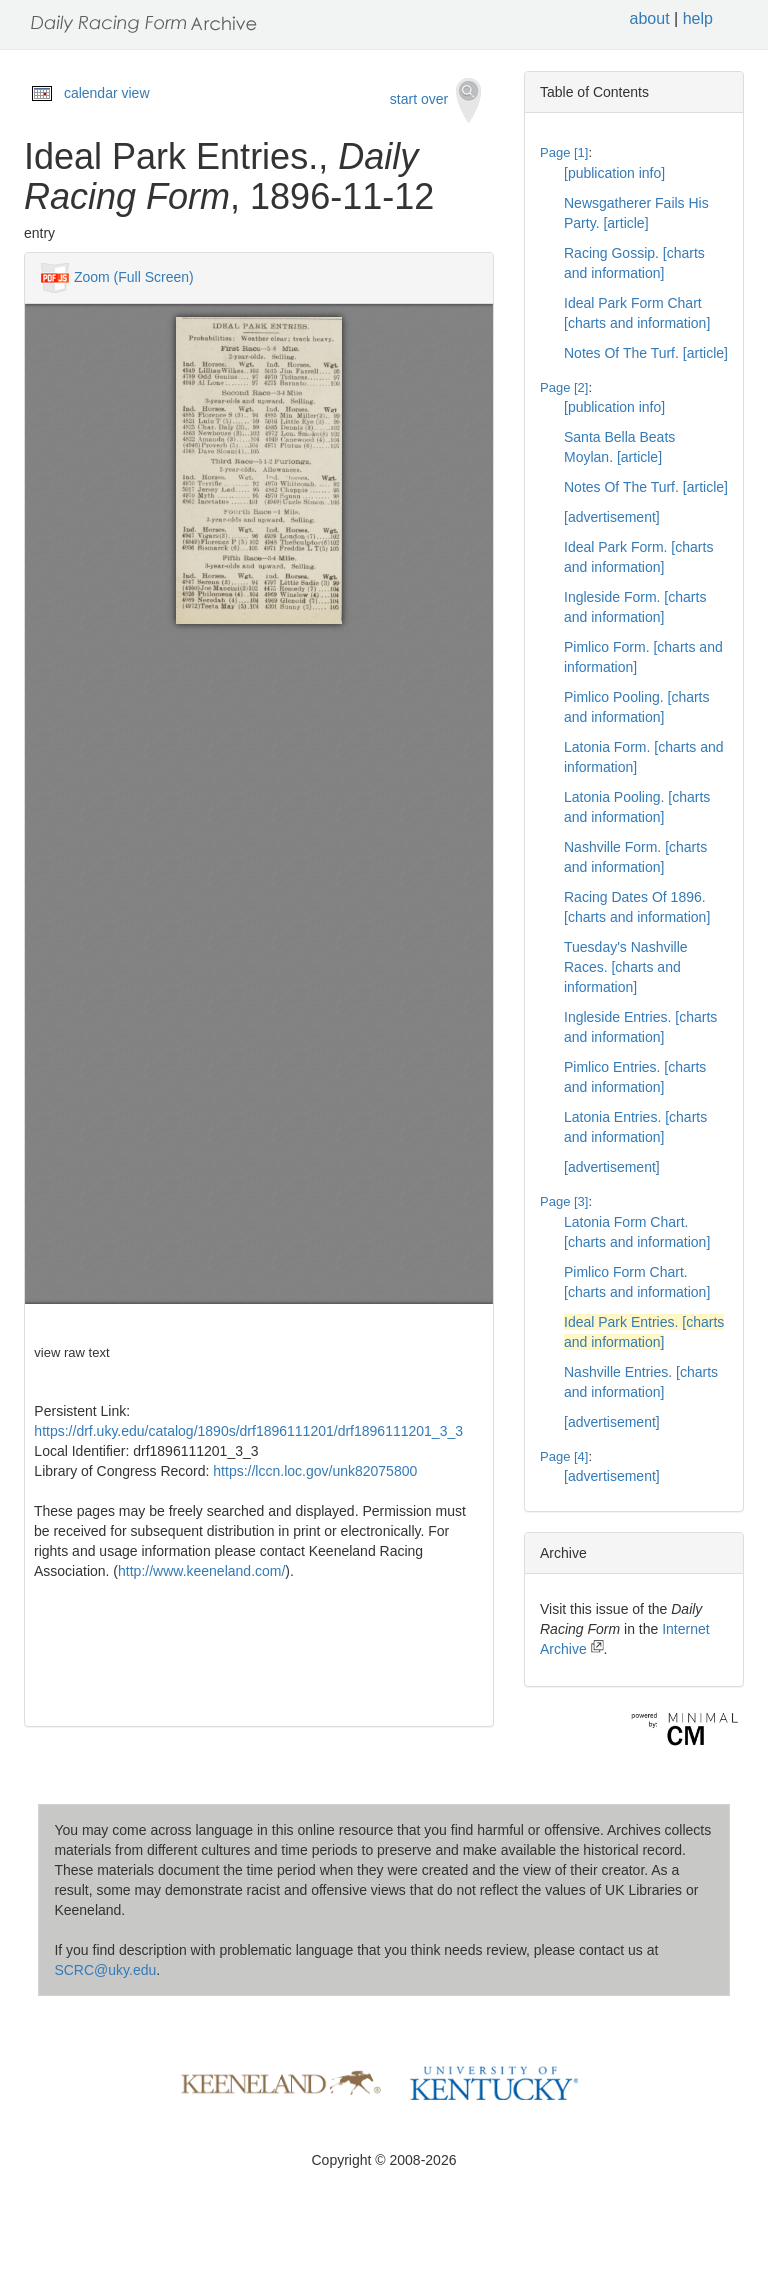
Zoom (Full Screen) (134, 276)
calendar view (107, 93)
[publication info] (614, 173)
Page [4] (564, 1456)
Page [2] (564, 387)
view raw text (71, 1352)
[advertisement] (612, 517)
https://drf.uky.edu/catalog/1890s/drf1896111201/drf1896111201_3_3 (248, 1431)
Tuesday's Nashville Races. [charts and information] (626, 967)
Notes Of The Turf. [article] (646, 353)
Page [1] (564, 152)
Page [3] (564, 1201)
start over (435, 100)
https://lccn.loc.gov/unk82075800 (315, 1471)
